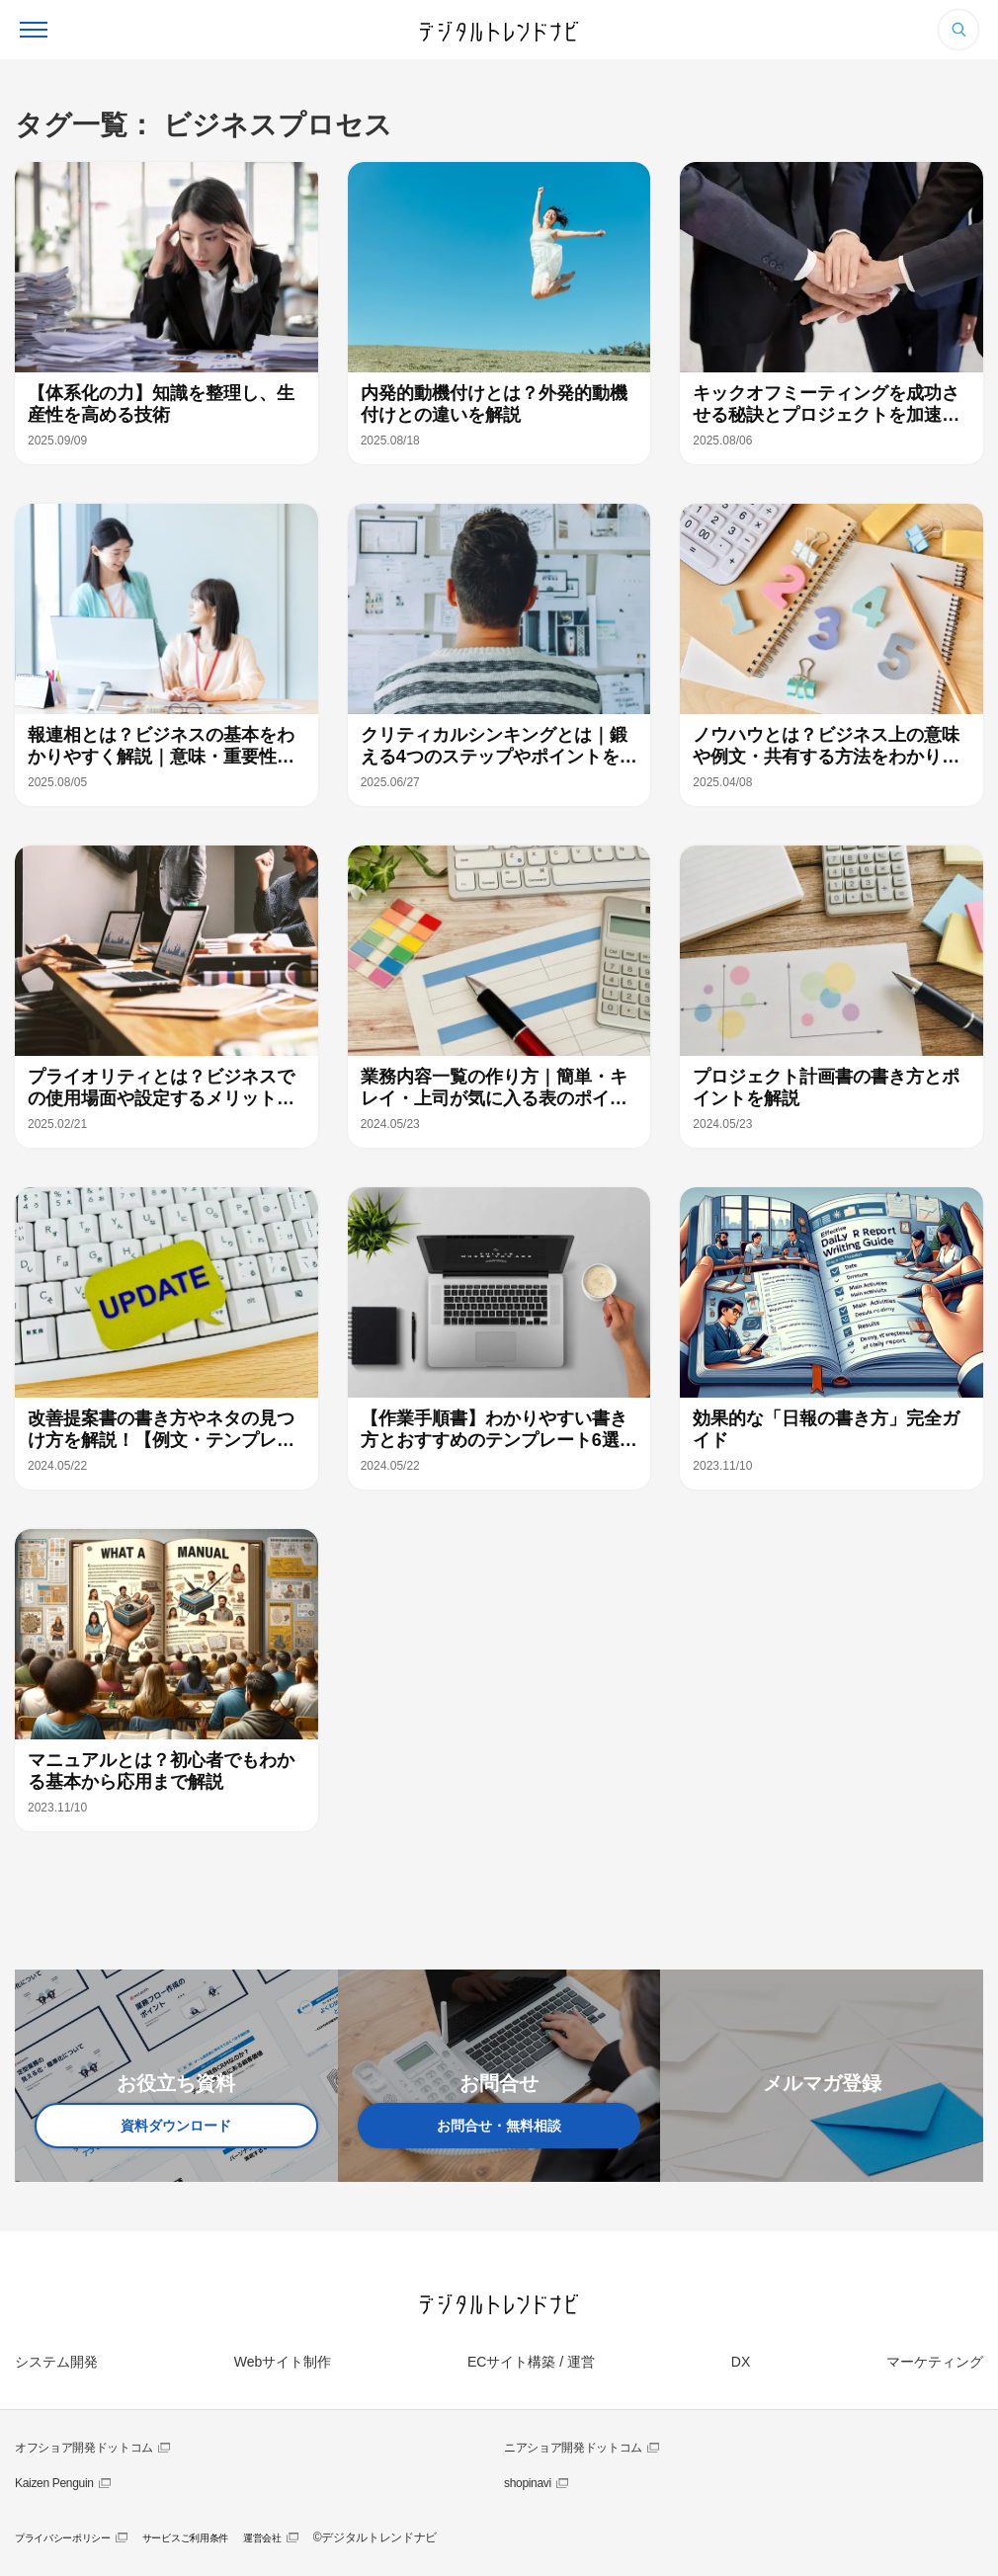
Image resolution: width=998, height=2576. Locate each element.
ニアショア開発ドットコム (573, 2448)
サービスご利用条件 (185, 2538)
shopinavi (527, 2483)
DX (740, 2362)
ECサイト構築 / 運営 (531, 2362)
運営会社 (262, 2538)
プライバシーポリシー (63, 2538)
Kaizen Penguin (54, 2483)
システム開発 (56, 2362)
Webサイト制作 (283, 2362)
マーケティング (934, 2362)
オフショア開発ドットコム (84, 2448)
